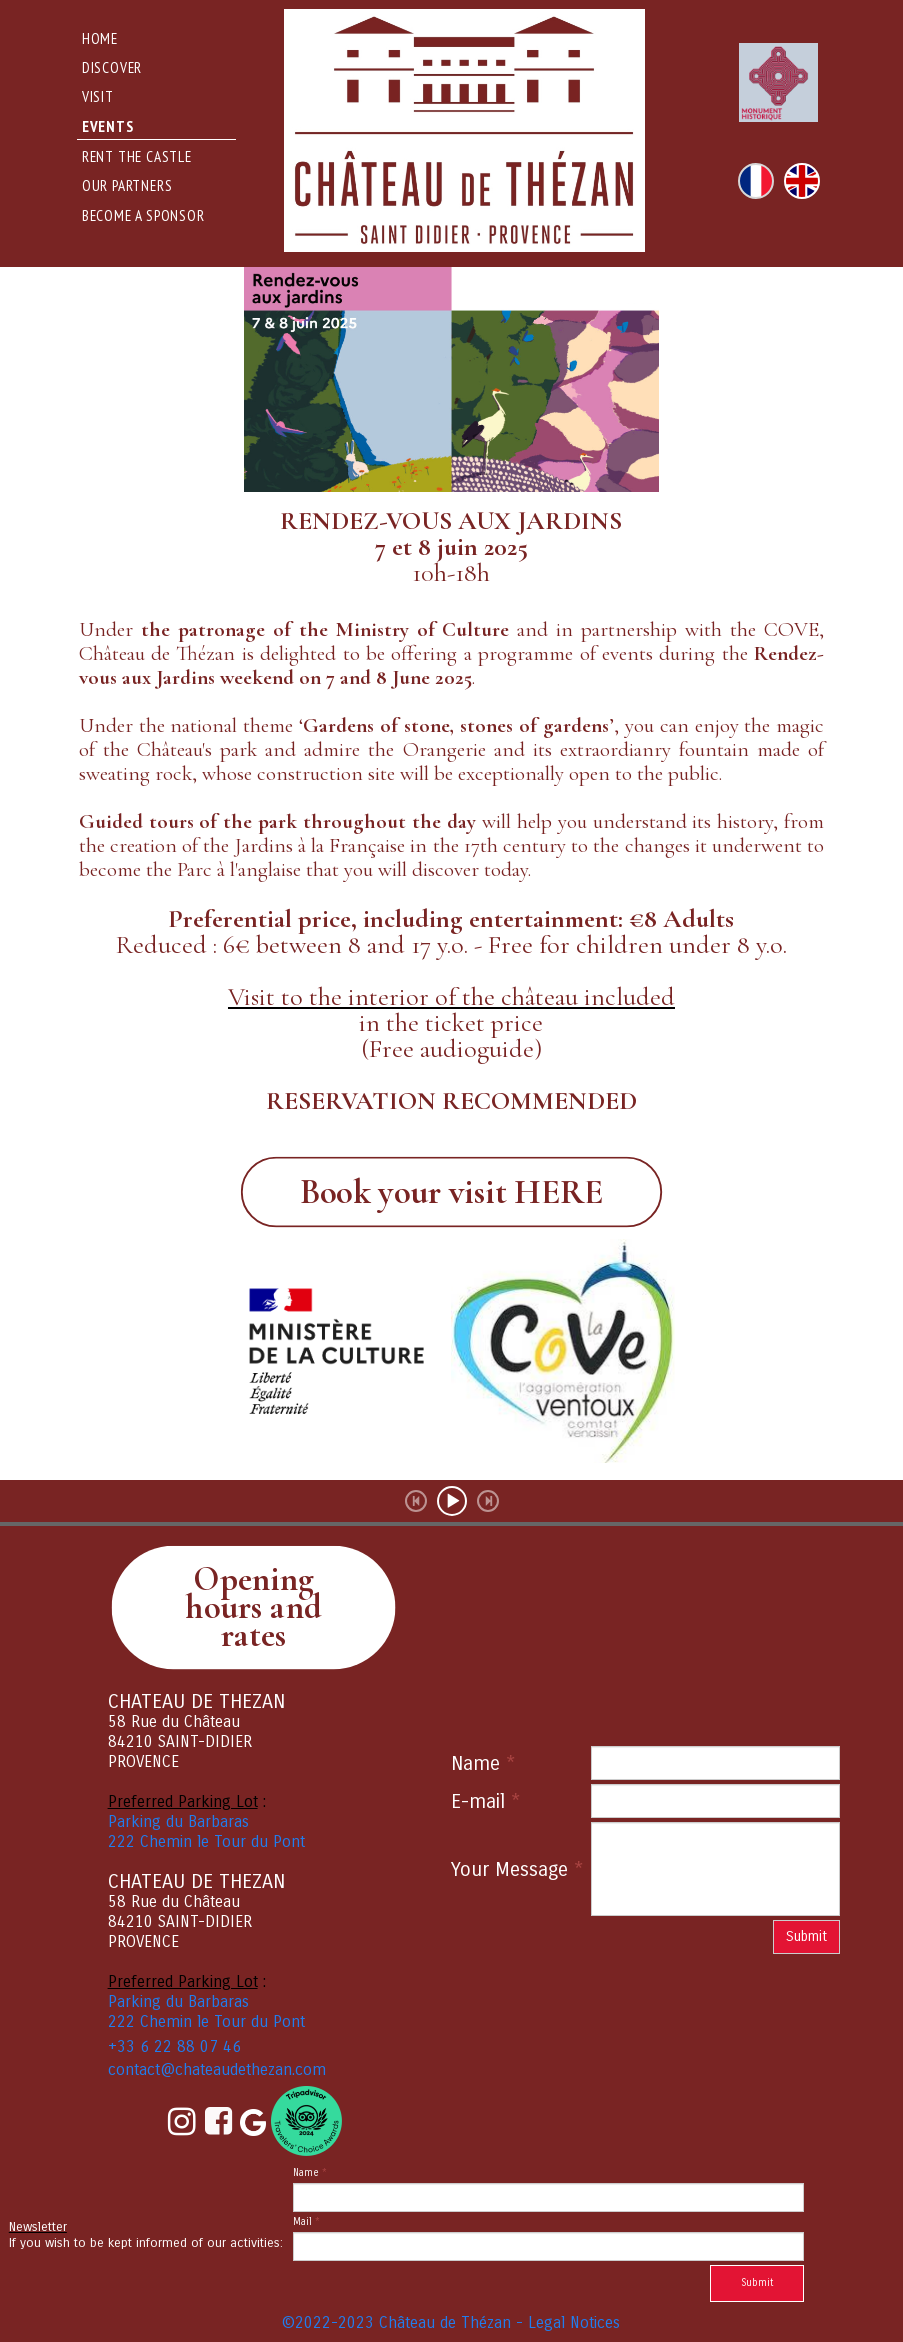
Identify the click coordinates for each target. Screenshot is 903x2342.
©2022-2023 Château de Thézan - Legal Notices (451, 2322)
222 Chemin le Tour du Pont (206, 1841)
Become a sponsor (143, 215)
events (108, 126)
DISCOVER (112, 67)
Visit (98, 96)
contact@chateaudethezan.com (217, 2069)
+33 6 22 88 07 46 (174, 2046)
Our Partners (127, 185)
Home (100, 38)
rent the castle (137, 156)
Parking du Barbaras (178, 1821)
